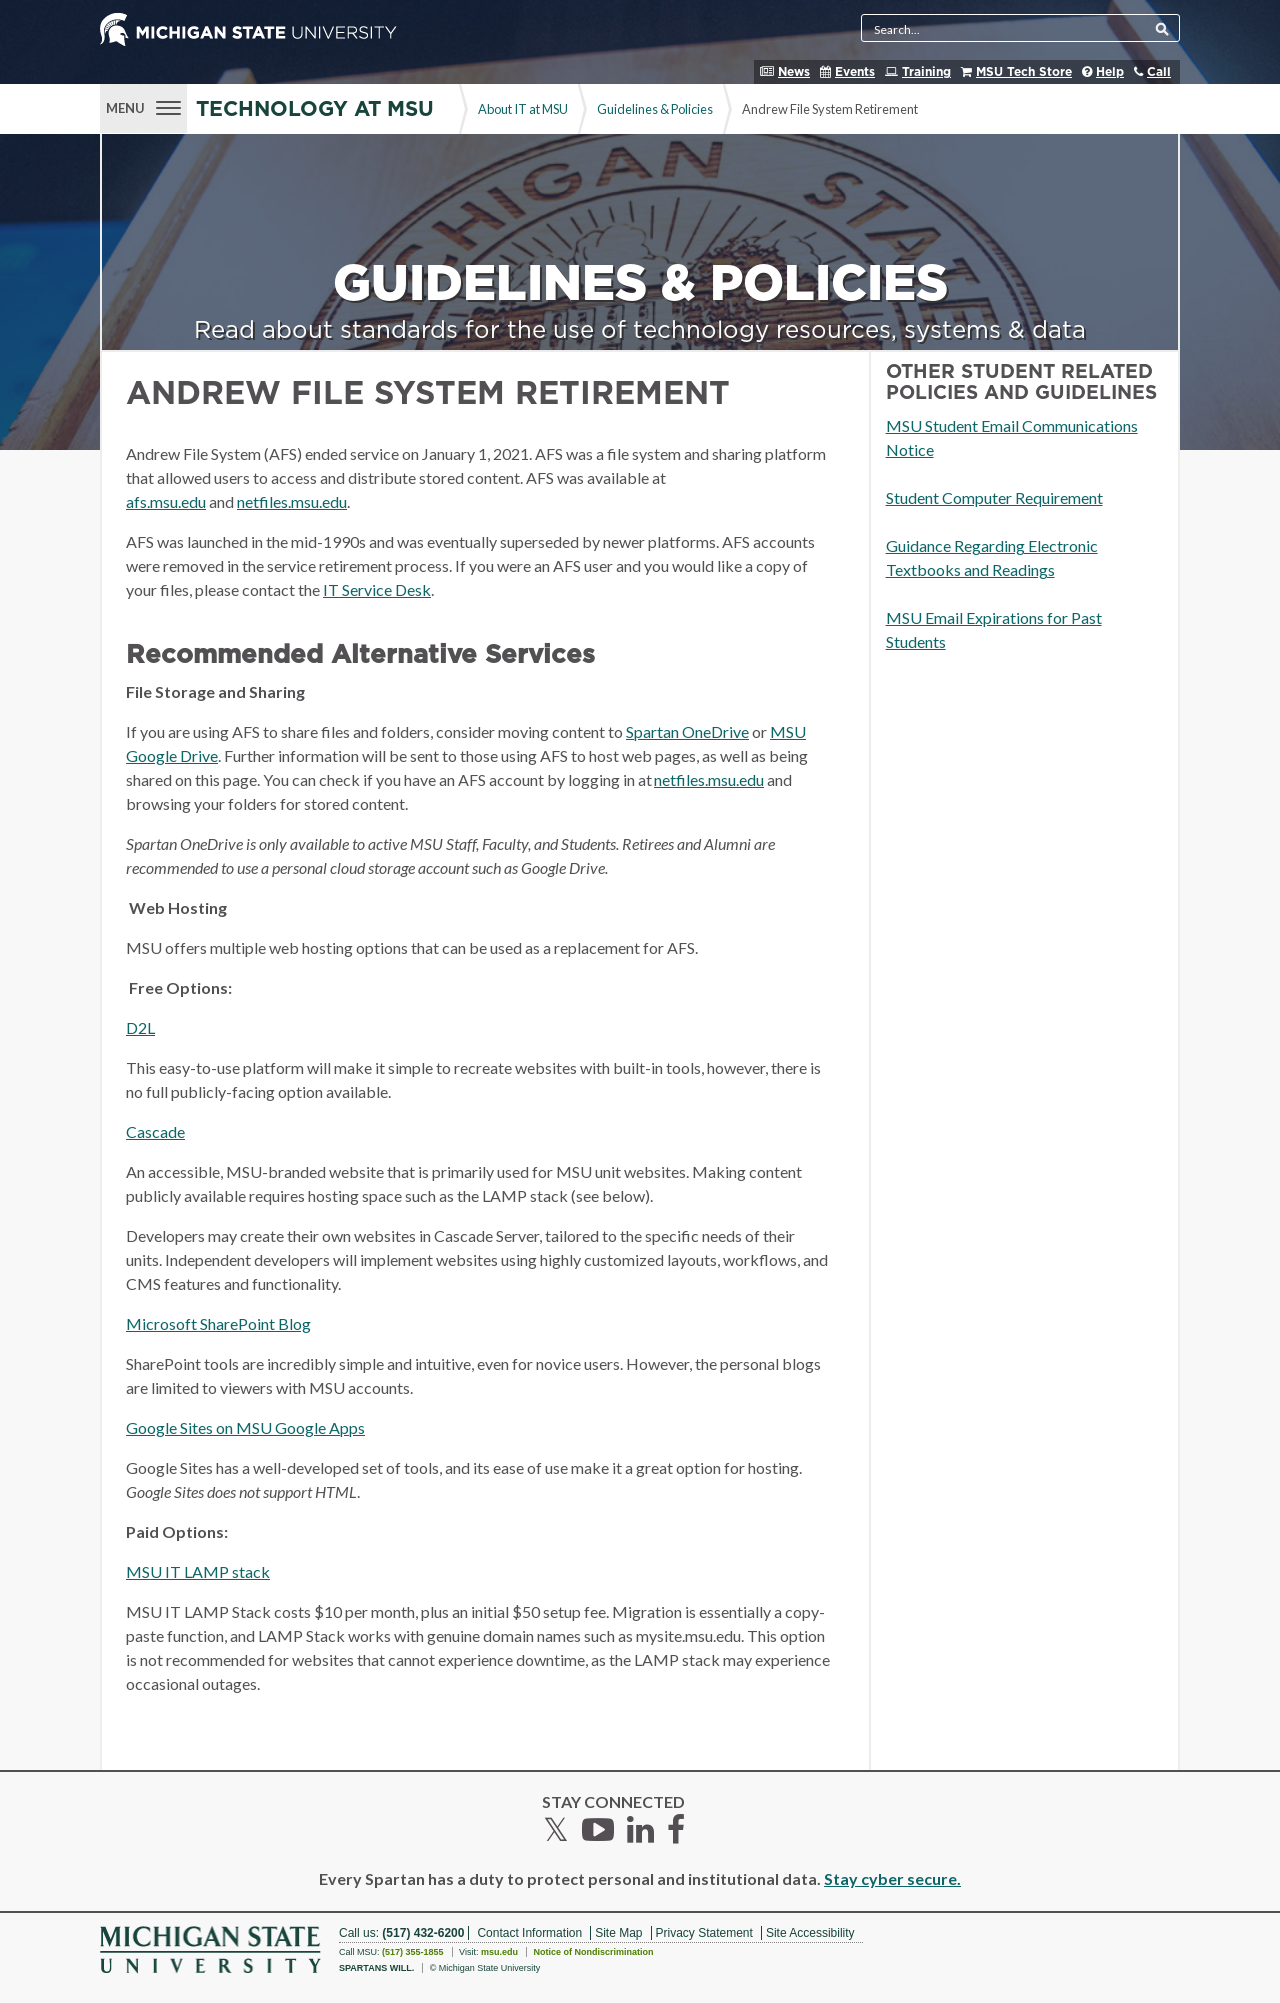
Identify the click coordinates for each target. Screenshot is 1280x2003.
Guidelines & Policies (655, 109)
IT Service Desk (377, 589)
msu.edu (499, 1952)
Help (1110, 72)
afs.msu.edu (166, 501)
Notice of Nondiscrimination (593, 1952)
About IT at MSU (523, 109)
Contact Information (529, 1933)
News (794, 72)
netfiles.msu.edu (292, 501)
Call (1159, 72)
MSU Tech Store (1024, 72)
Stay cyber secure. (892, 1878)
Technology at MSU (315, 109)
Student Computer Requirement (994, 497)
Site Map (618, 1933)
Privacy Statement (704, 1933)
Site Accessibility (810, 1933)
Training (926, 72)
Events (855, 72)
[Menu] (143, 106)
